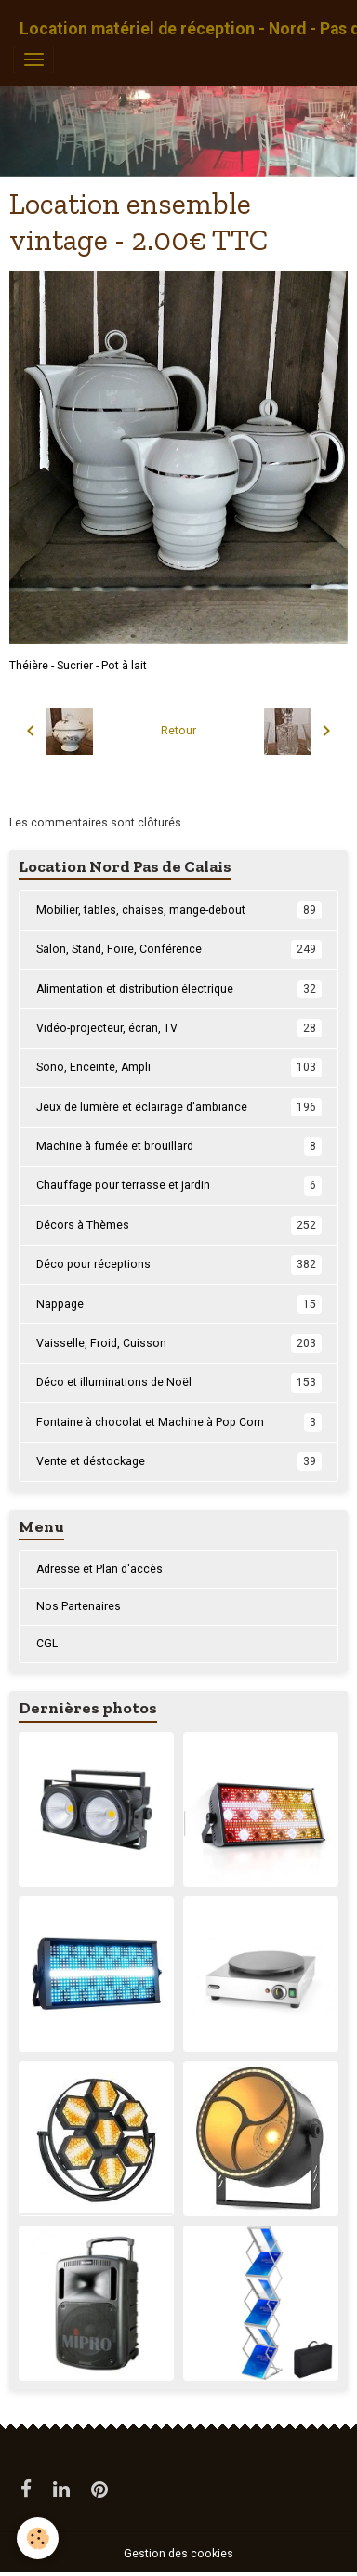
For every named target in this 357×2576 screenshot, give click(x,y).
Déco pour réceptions (179, 1264)
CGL (47, 1643)
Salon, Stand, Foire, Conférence (179, 949)
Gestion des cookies (178, 2553)
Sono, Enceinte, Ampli (179, 1067)
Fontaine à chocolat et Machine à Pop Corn (179, 1422)
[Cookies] (38, 2538)
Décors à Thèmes (179, 1225)
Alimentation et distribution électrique (179, 989)
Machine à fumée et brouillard (179, 1146)
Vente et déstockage (179, 1461)
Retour (178, 730)
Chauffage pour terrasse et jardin (179, 1185)
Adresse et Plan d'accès (99, 1569)
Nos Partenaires (78, 1606)
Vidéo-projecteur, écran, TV (179, 1028)
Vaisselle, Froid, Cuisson (179, 1343)
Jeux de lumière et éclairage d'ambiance (179, 1107)
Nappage (179, 1304)
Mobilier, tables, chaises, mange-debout (179, 910)
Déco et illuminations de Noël (179, 1382)
